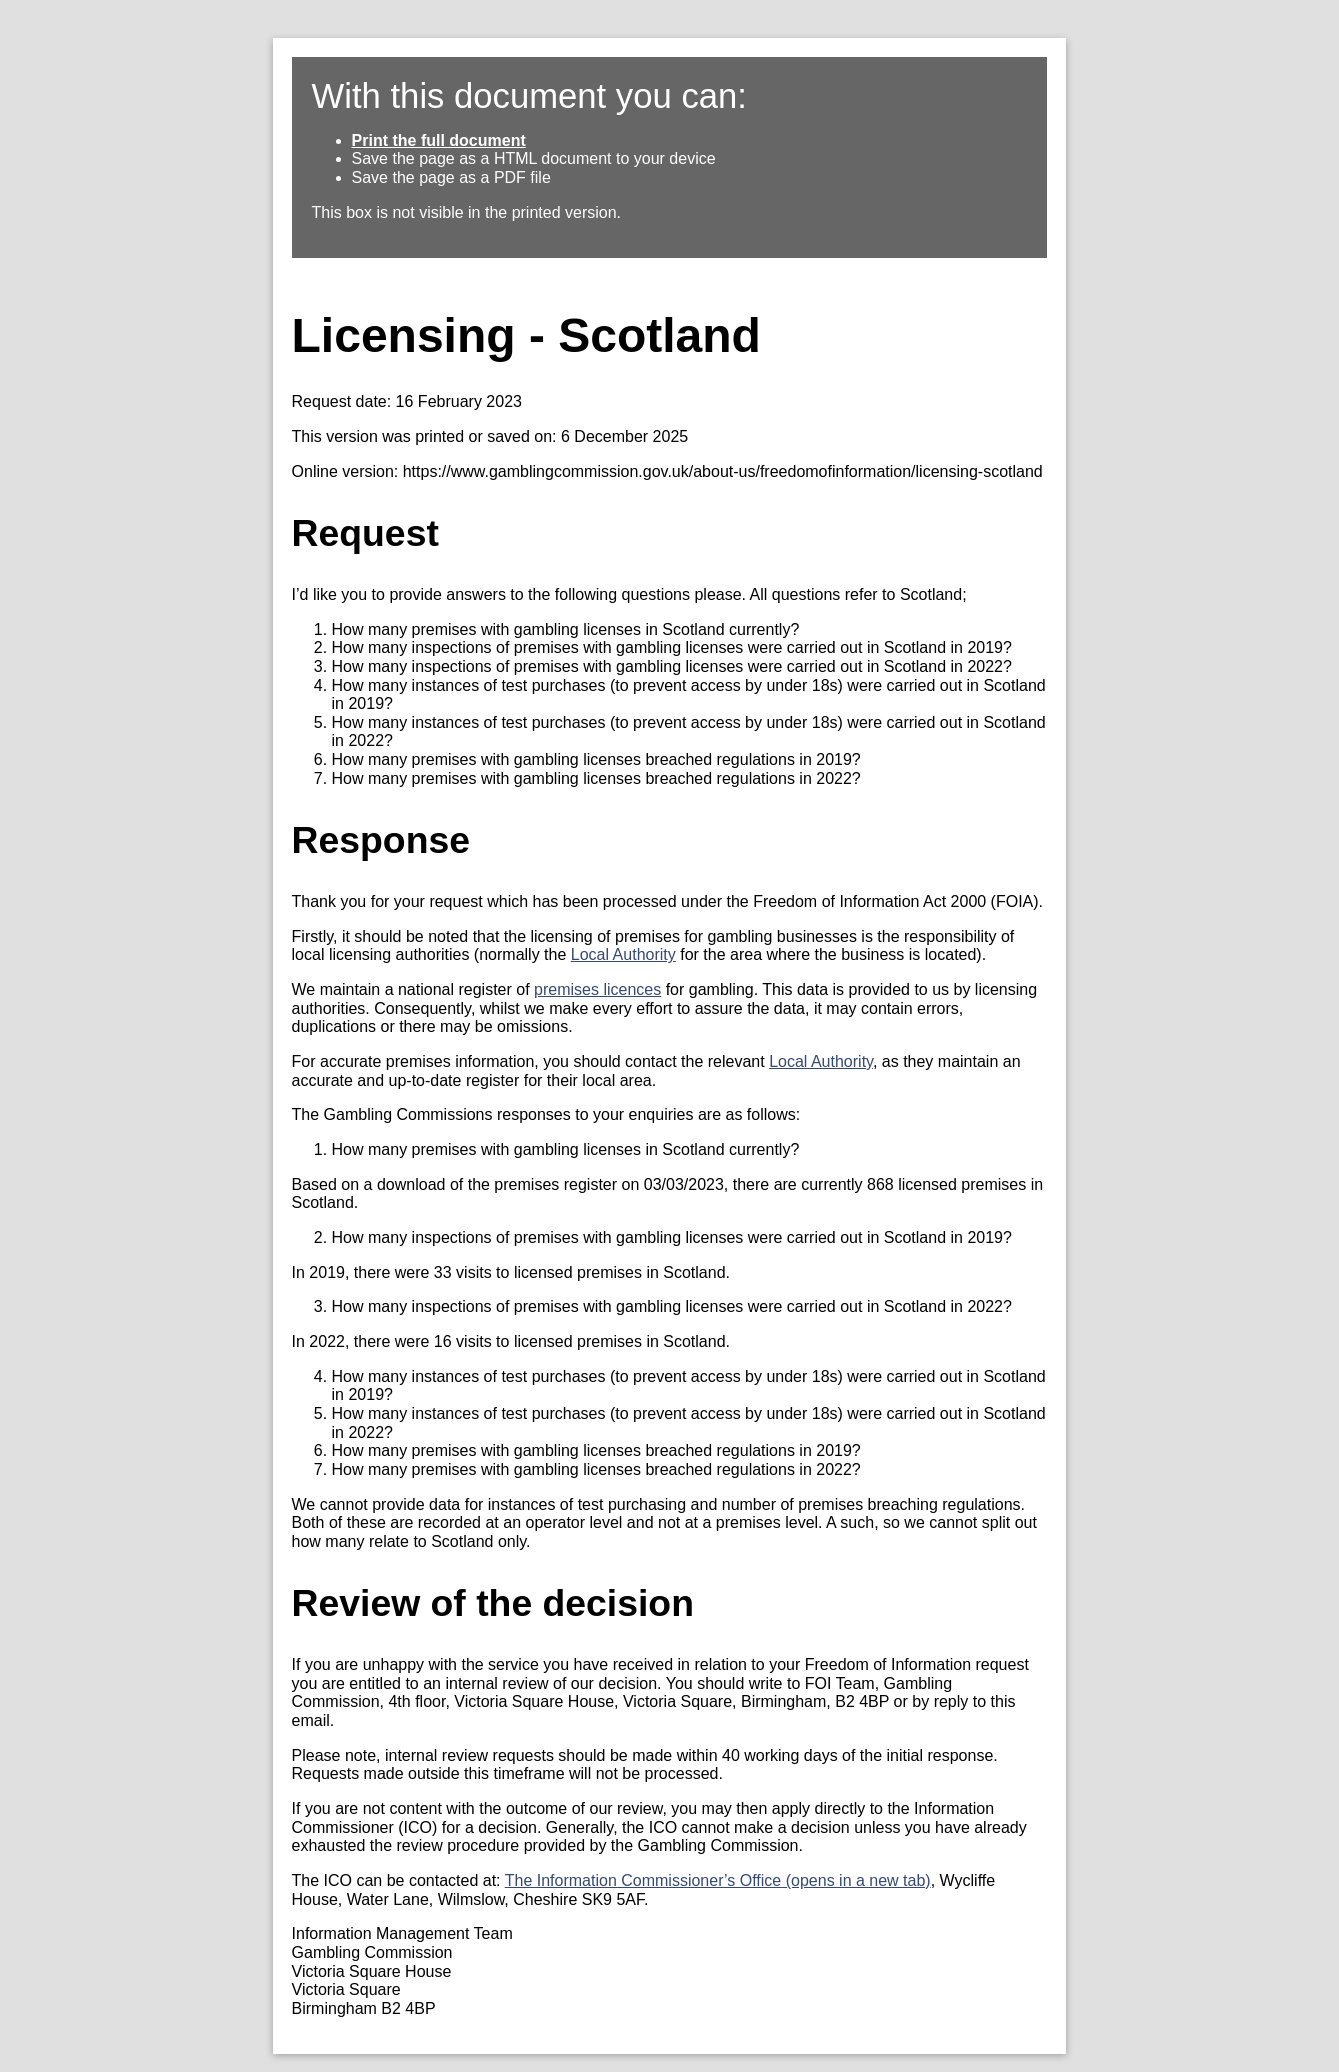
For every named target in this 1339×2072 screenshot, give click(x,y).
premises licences (597, 989)
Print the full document (439, 140)
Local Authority (623, 954)
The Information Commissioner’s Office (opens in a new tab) (718, 1880)
